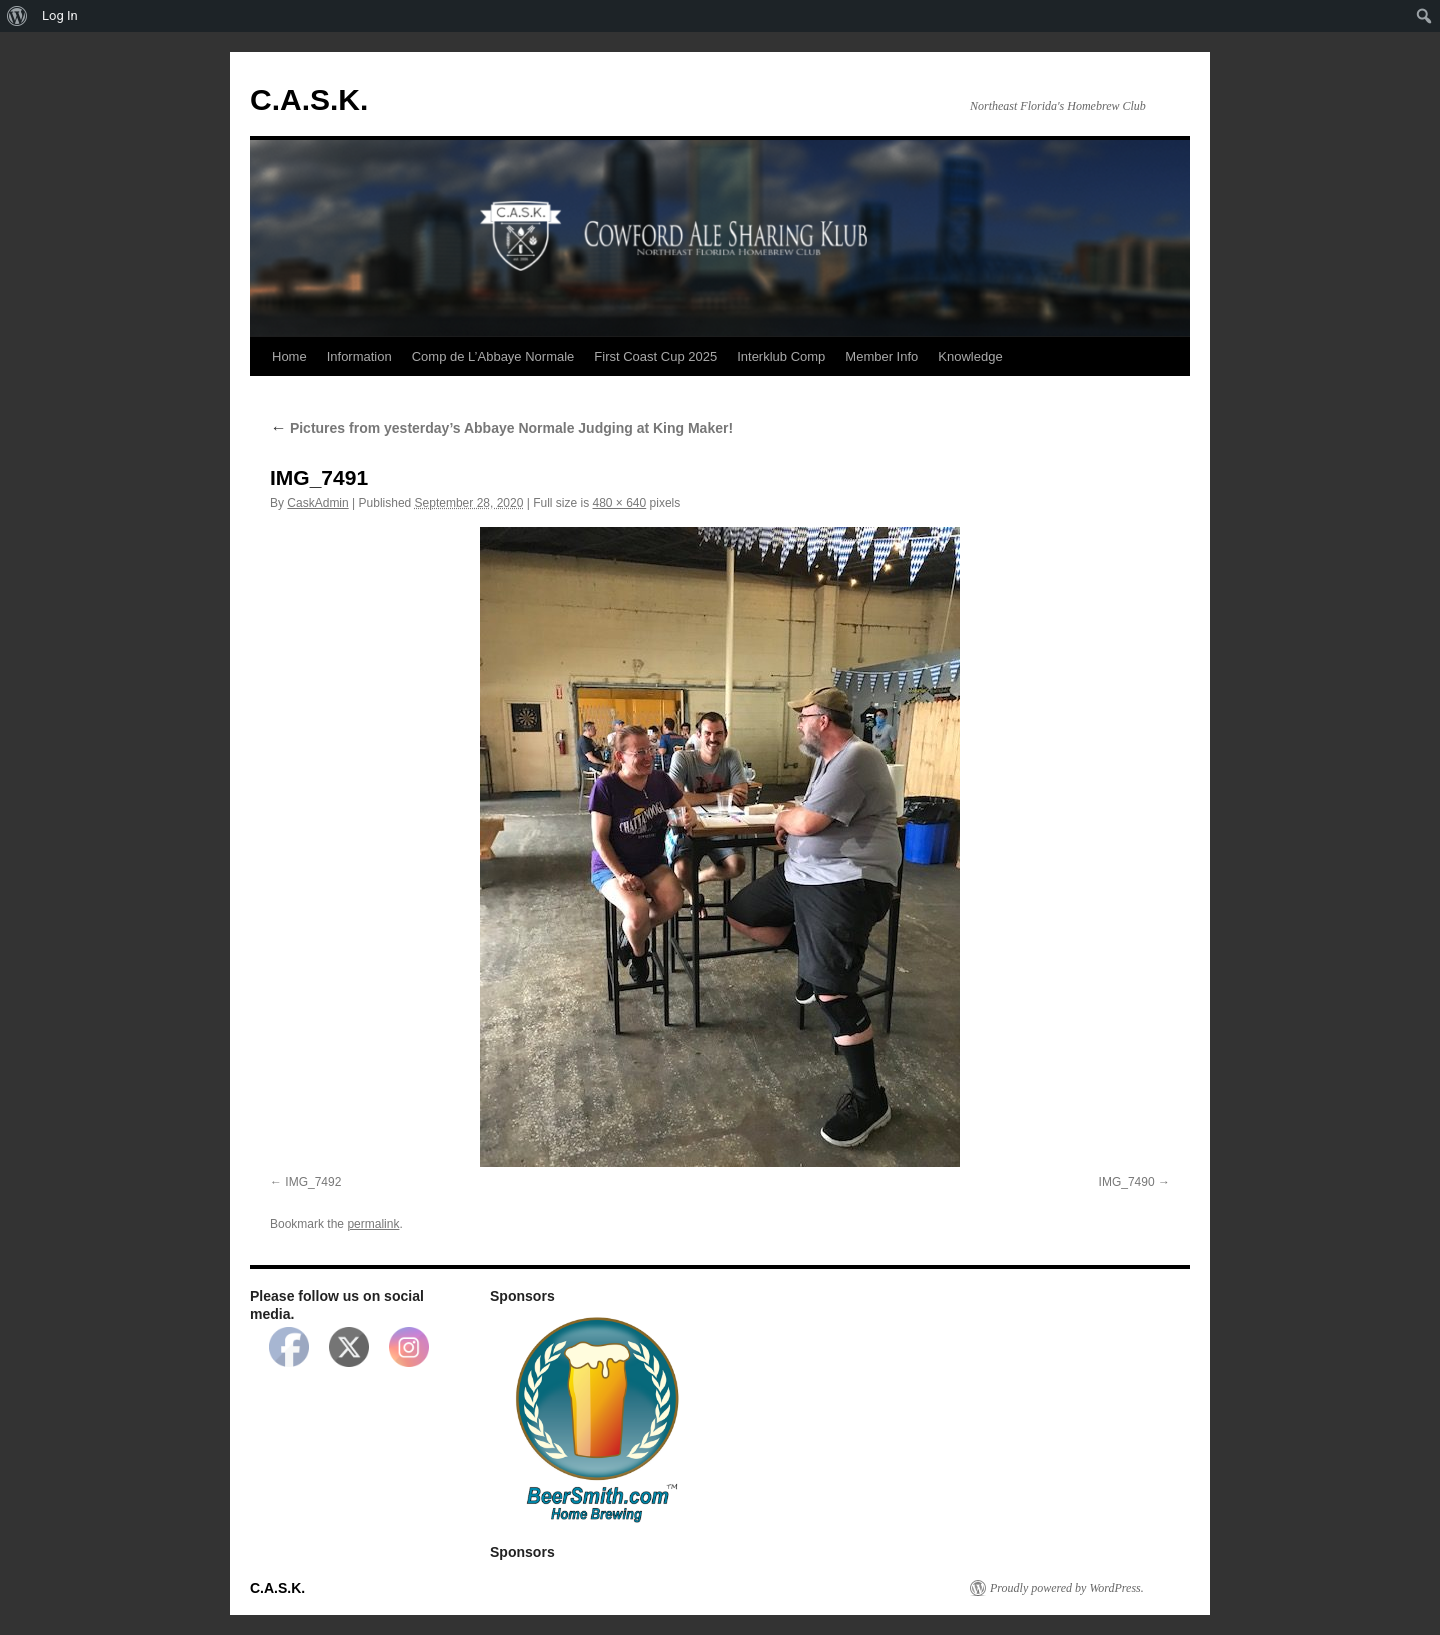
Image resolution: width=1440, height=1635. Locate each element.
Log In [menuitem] (60, 15)
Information (359, 356)
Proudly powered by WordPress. (1067, 1588)
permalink (373, 1224)
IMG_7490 (1127, 1182)
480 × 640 (620, 503)
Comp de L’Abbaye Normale (493, 356)
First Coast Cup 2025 (655, 356)
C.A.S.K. (309, 99)
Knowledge (970, 356)
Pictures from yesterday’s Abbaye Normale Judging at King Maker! (501, 428)
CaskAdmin (317, 503)
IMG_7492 (313, 1182)
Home (289, 356)
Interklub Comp (781, 356)
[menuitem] (17, 16)
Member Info (881, 356)
